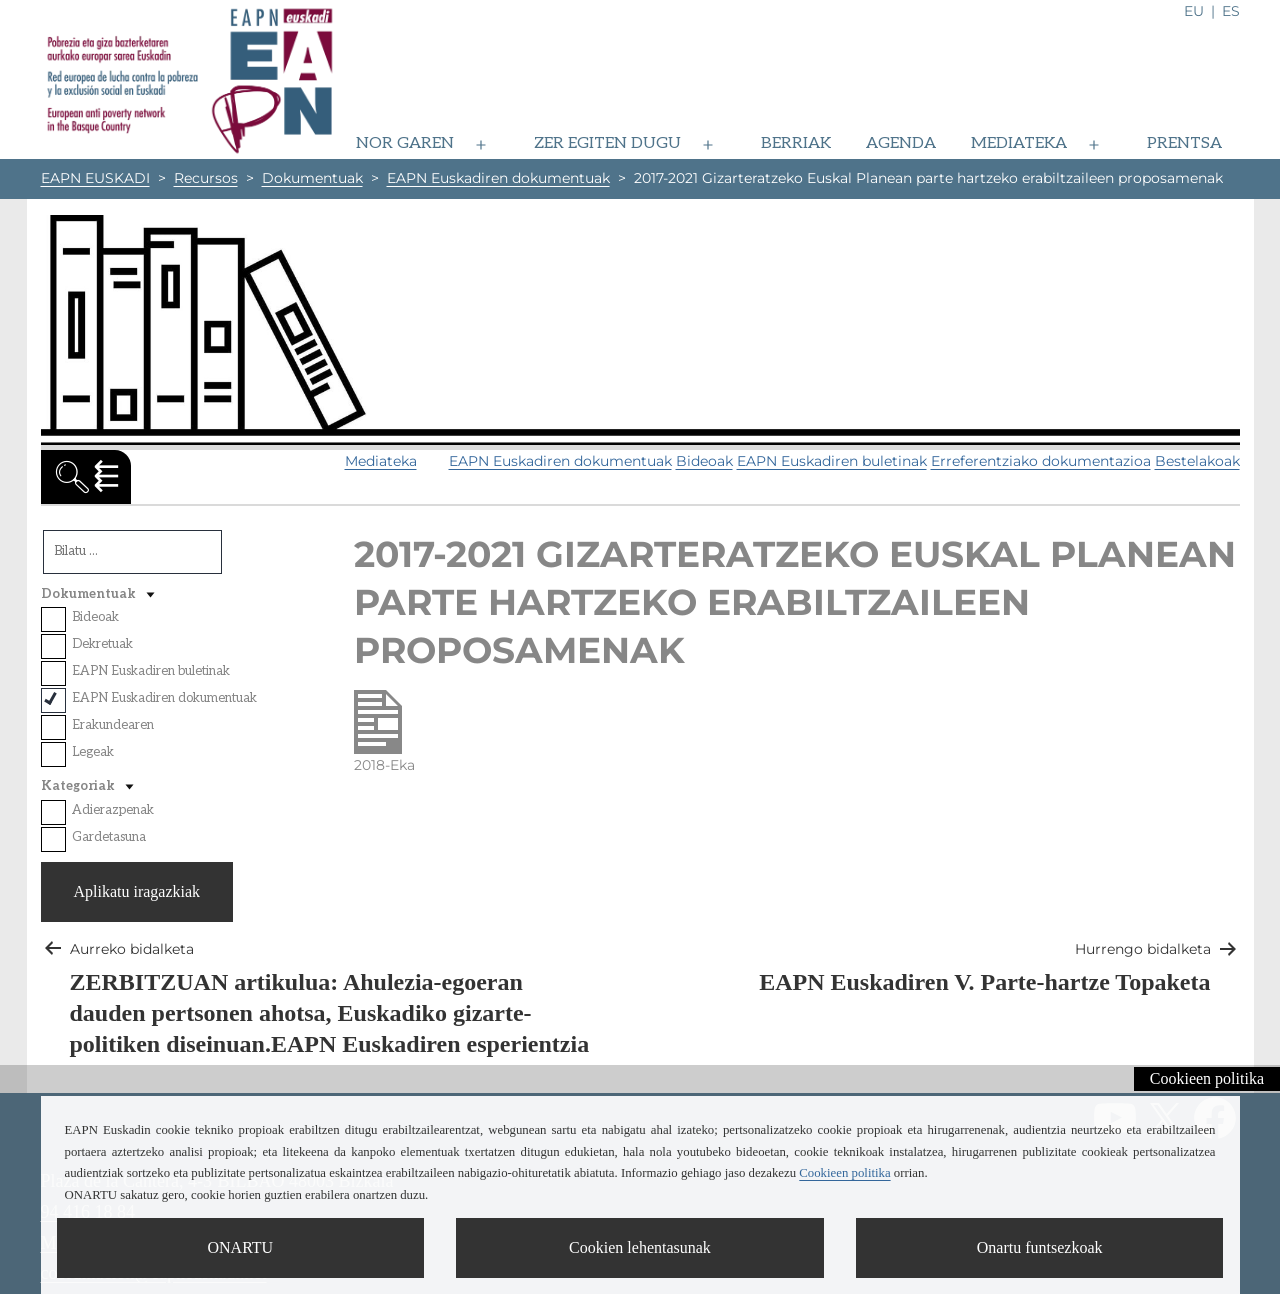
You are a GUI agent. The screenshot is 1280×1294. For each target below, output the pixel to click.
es (1231, 11)
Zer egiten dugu (607, 143)
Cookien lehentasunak (640, 1247)
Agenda (901, 143)
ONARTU (240, 1247)
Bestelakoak (1197, 461)
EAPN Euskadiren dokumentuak (560, 461)
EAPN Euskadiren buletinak (832, 461)
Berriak (796, 143)
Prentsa (1184, 143)
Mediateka (1019, 143)
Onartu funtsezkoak (1040, 1247)
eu (1194, 11)
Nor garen (405, 143)
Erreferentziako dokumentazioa (1041, 461)
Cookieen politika (1207, 1078)
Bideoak (704, 461)
